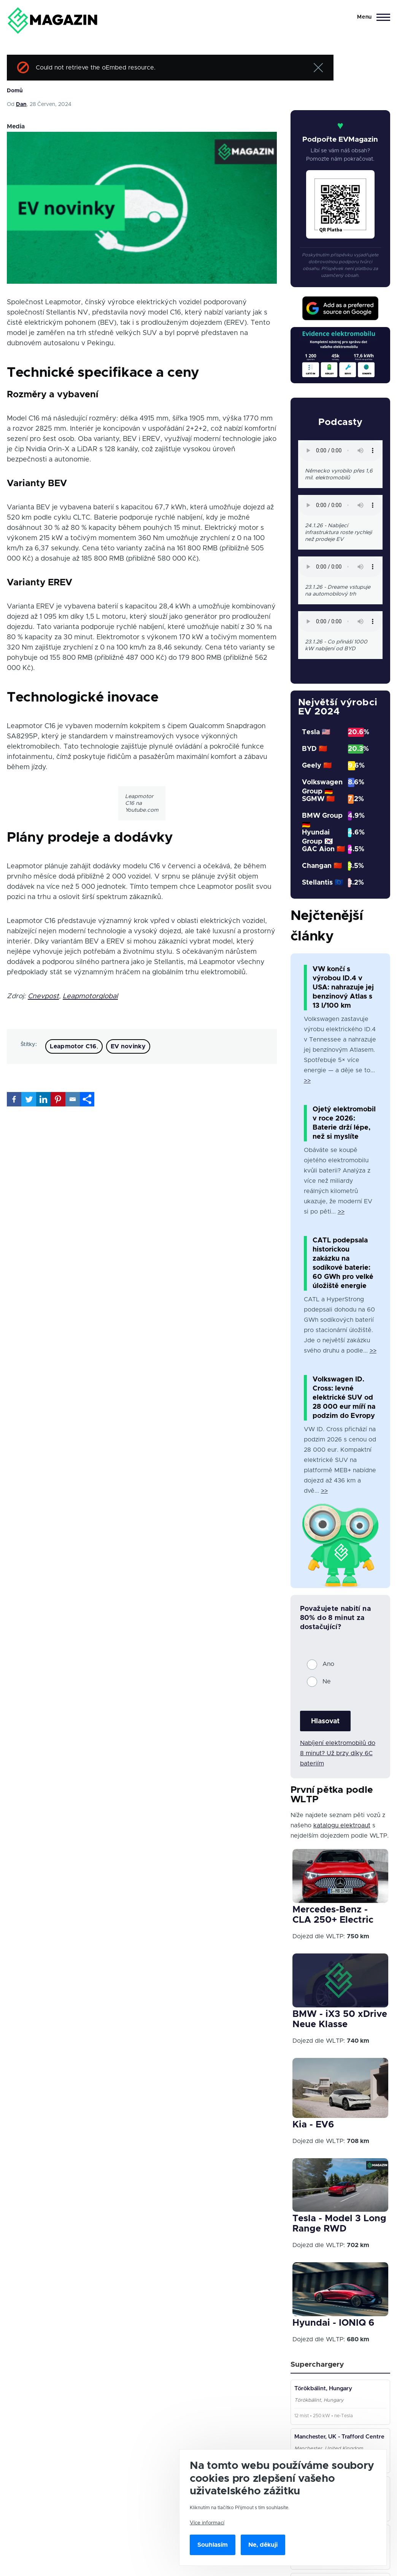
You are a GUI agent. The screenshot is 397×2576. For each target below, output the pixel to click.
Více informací (207, 2522)
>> (307, 1081)
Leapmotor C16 (73, 1046)
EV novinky (128, 1046)
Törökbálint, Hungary (324, 2390)
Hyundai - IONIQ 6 (333, 2323)
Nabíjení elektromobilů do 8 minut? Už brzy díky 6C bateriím (337, 1753)
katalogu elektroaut (341, 1825)
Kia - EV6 (313, 2124)
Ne (326, 1681)
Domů (15, 90)
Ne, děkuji (263, 2545)
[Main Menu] (371, 17)
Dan (21, 104)
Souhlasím (212, 2545)
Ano (328, 1664)
